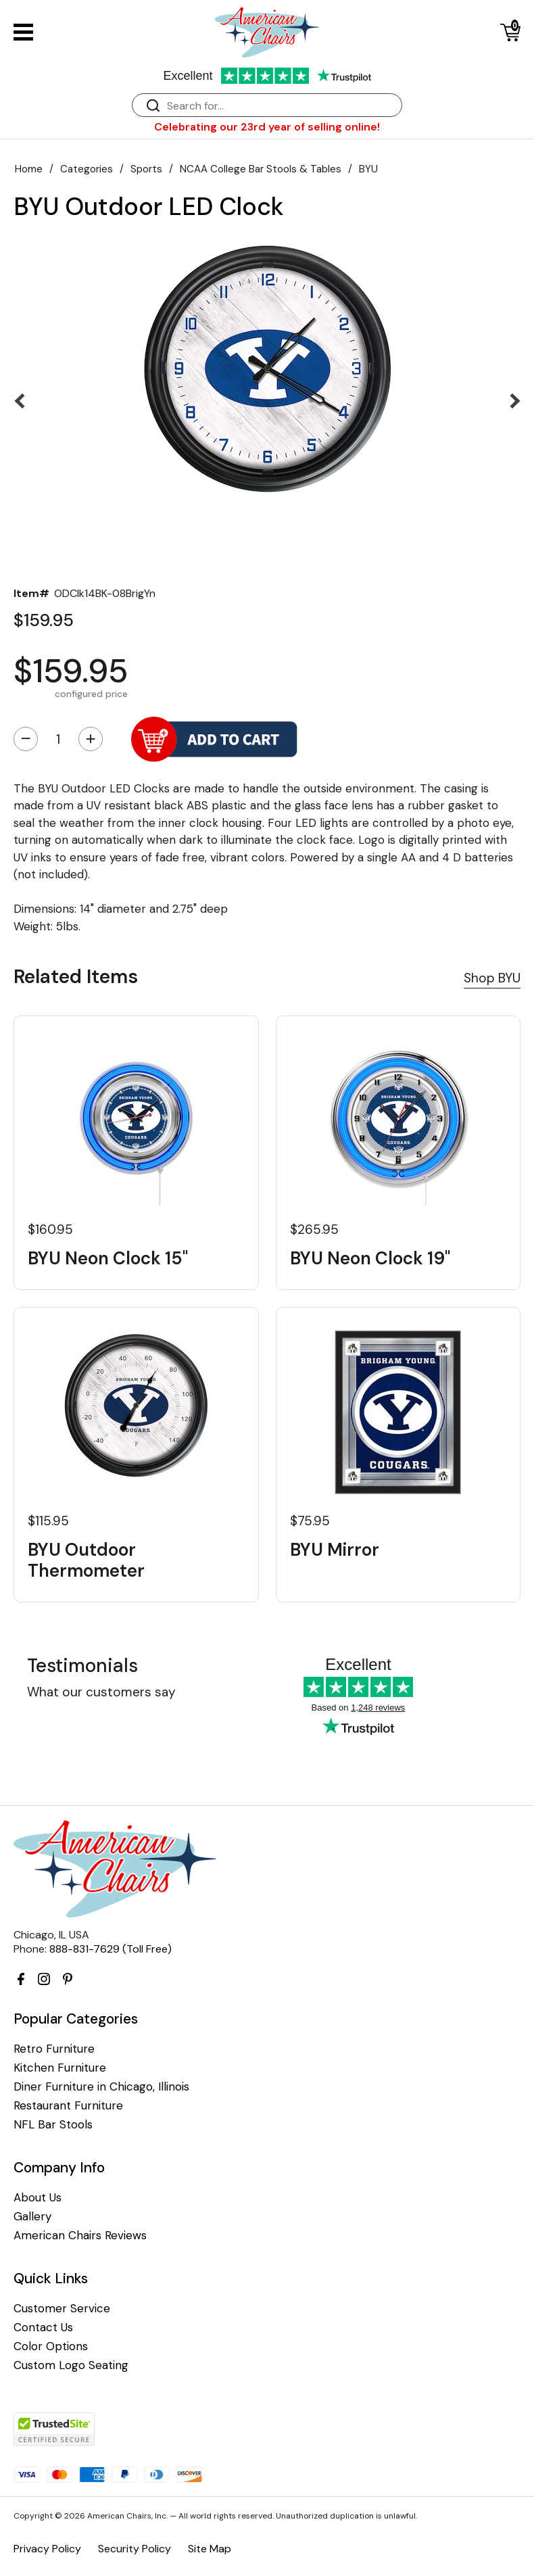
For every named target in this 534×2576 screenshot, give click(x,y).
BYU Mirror (334, 1550)
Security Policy (134, 2549)
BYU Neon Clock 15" (108, 1258)
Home (29, 169)
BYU (368, 169)
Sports (146, 169)
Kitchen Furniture (60, 2068)
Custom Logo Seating (71, 2365)
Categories (86, 169)
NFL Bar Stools (53, 2124)
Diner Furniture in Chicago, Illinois (101, 2087)
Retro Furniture (54, 2049)
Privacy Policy (47, 2549)
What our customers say (101, 1692)
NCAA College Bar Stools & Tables (260, 169)
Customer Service (62, 2308)
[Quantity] (58, 739)
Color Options (51, 2346)
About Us (38, 2197)
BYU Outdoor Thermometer (86, 1560)
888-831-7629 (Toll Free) (110, 1949)
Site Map (209, 2549)
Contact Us (43, 2327)
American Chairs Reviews (80, 2235)
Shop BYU (492, 978)
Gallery (32, 2216)
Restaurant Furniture (68, 2106)
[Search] (281, 106)
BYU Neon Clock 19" (370, 1258)
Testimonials (82, 1665)
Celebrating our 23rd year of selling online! (267, 127)
